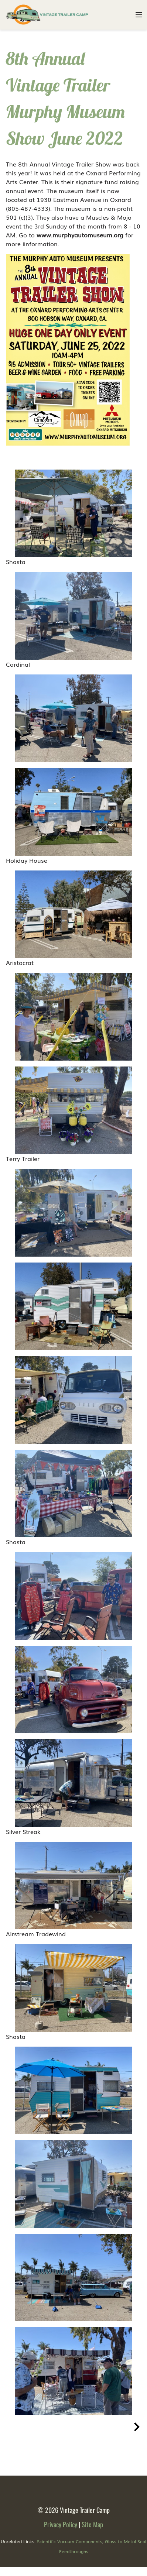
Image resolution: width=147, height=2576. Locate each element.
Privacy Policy (60, 2524)
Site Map (92, 2524)
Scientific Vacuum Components (69, 2541)
